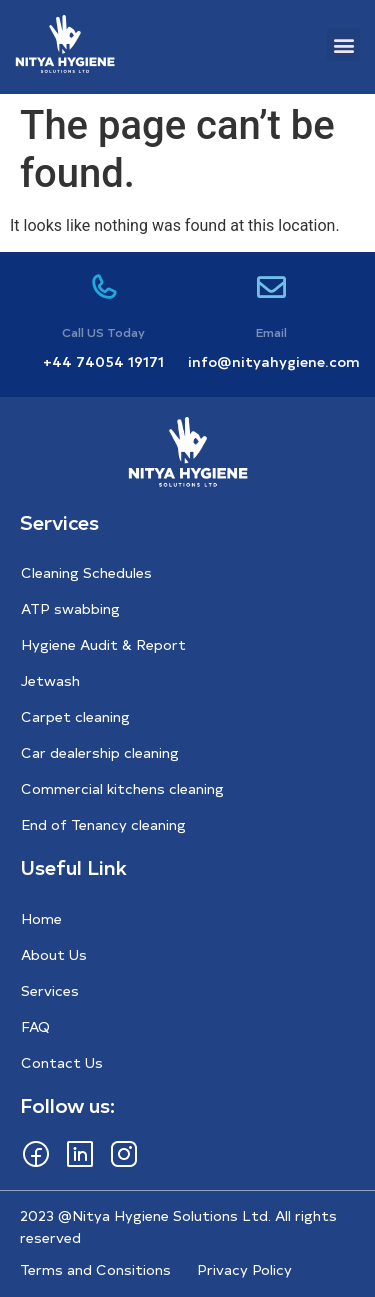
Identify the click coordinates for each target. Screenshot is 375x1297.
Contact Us (62, 1062)
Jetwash (50, 680)
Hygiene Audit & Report (103, 644)
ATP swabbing (70, 608)
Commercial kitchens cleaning (122, 788)
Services (50, 990)
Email (271, 332)
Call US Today (103, 332)
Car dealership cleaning (100, 752)
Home (41, 918)
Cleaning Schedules (86, 572)
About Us (54, 954)
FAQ (35, 1026)
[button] (343, 44)
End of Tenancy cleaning (103, 824)
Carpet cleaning (75, 716)
